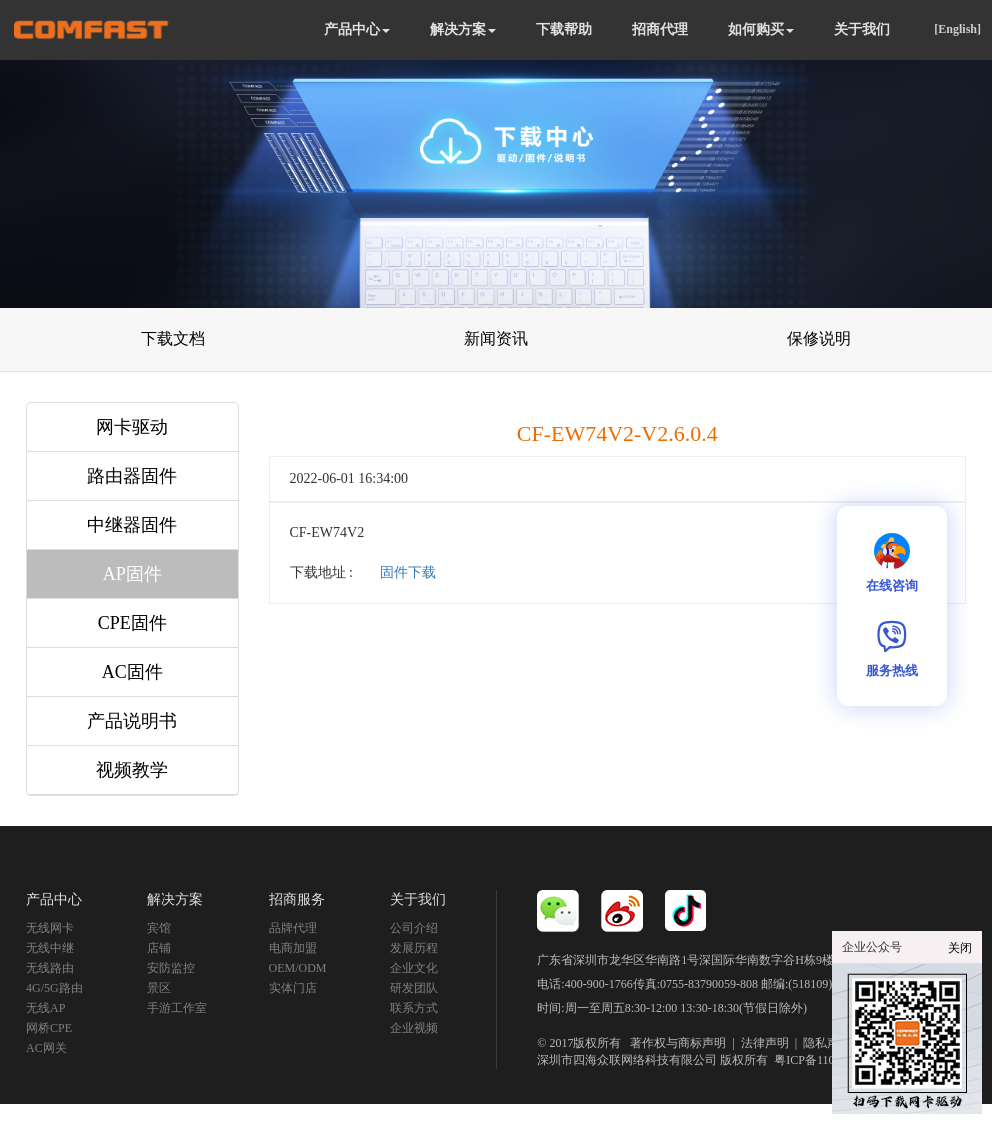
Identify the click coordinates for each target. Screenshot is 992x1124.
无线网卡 (50, 928)
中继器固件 (132, 525)
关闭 (960, 948)
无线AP (45, 1008)
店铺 (159, 948)
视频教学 (132, 770)
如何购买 (761, 29)
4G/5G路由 (54, 988)
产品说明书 (132, 721)
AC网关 (46, 1048)
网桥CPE (49, 1028)
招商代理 (660, 29)
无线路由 (50, 968)
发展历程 (414, 948)
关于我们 (862, 29)
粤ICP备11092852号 (825, 1060)
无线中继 (50, 948)
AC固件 (132, 672)
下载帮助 (564, 29)
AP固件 (132, 574)
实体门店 (293, 988)
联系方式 (414, 1008)
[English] (957, 29)
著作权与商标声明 (678, 1043)
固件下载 (408, 572)
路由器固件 (132, 476)
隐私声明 (827, 1043)
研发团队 (414, 988)
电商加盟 (293, 948)
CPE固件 (132, 623)
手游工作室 (177, 1008)
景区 (159, 988)
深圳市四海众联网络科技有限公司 (627, 1060)
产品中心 (357, 29)
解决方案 (463, 29)
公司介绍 (414, 928)
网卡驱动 (132, 427)
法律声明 (765, 1043)
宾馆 (159, 928)
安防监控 (171, 968)
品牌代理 (293, 928)
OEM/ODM (298, 968)
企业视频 (414, 1028)
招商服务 (297, 899)
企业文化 (414, 968)
